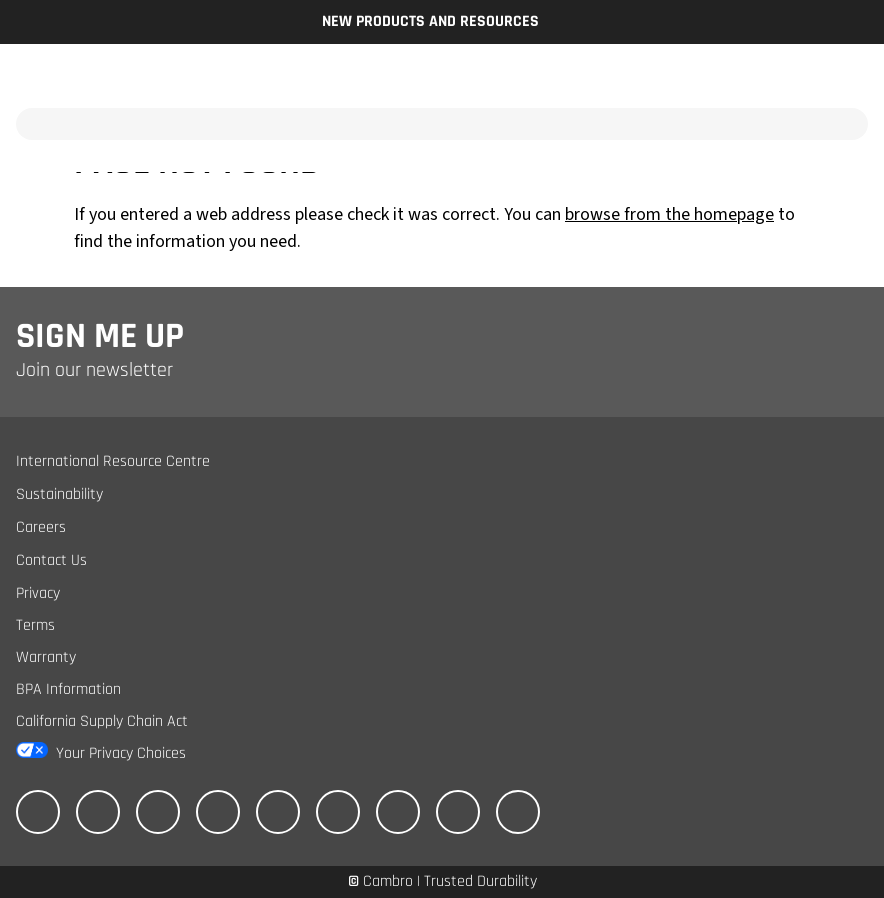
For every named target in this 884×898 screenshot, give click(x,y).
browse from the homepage (669, 214)
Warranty (46, 657)
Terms (35, 625)
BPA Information (68, 689)
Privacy (38, 593)
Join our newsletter (94, 370)
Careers (41, 527)
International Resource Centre (113, 461)
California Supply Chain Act (102, 721)
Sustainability (59, 494)
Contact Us (51, 560)
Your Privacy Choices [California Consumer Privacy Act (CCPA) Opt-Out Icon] (121, 753)
